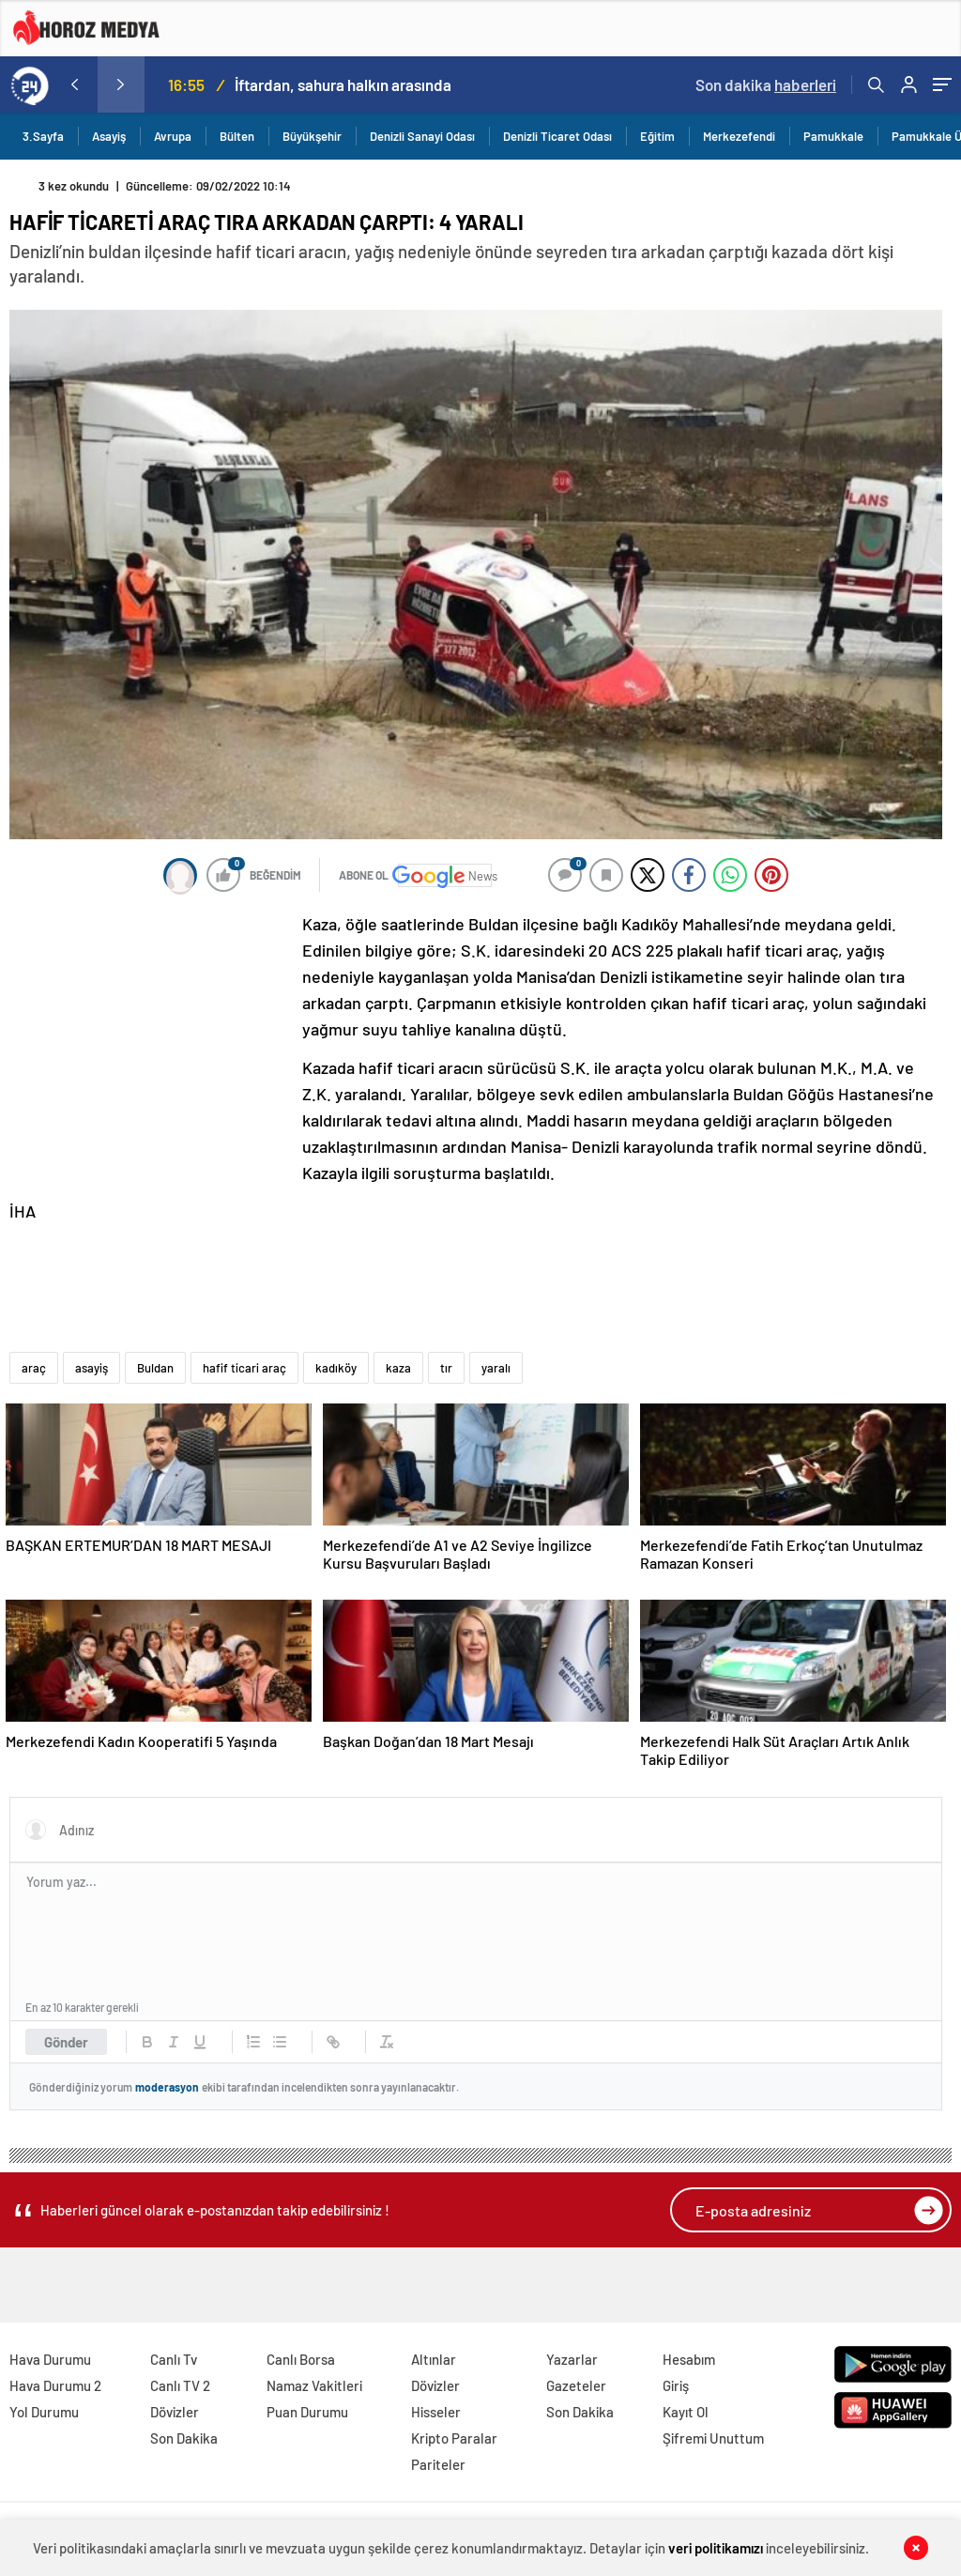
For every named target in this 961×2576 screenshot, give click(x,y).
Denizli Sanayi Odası (422, 136)
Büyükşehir (312, 136)
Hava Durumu (50, 2359)
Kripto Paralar (454, 2438)
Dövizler (174, 2411)
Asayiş (109, 136)
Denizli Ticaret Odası (557, 136)
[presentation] (74, 84)
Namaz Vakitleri (314, 2385)
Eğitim (657, 136)
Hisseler (436, 2411)
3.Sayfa (43, 136)
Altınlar (433, 2359)
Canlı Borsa (301, 2359)
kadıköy (336, 1367)
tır (446, 1367)
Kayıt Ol (686, 2411)
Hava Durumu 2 (55, 2385)
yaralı (496, 1367)
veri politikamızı (715, 2547)
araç (34, 1367)
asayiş (91, 1367)
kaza (398, 1367)
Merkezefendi (739, 136)
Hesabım (689, 2359)
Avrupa (172, 136)
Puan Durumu (307, 2411)
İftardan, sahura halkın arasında (343, 84)
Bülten (237, 136)
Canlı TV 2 (180, 2385)
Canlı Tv (173, 2359)
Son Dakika (184, 2438)
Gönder (66, 2041)
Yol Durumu (44, 2411)
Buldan (155, 1367)
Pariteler (438, 2464)
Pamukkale (833, 136)
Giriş (676, 2385)
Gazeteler (576, 2385)
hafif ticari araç (244, 1367)
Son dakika (765, 84)
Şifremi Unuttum (713, 2438)
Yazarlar (572, 2359)
